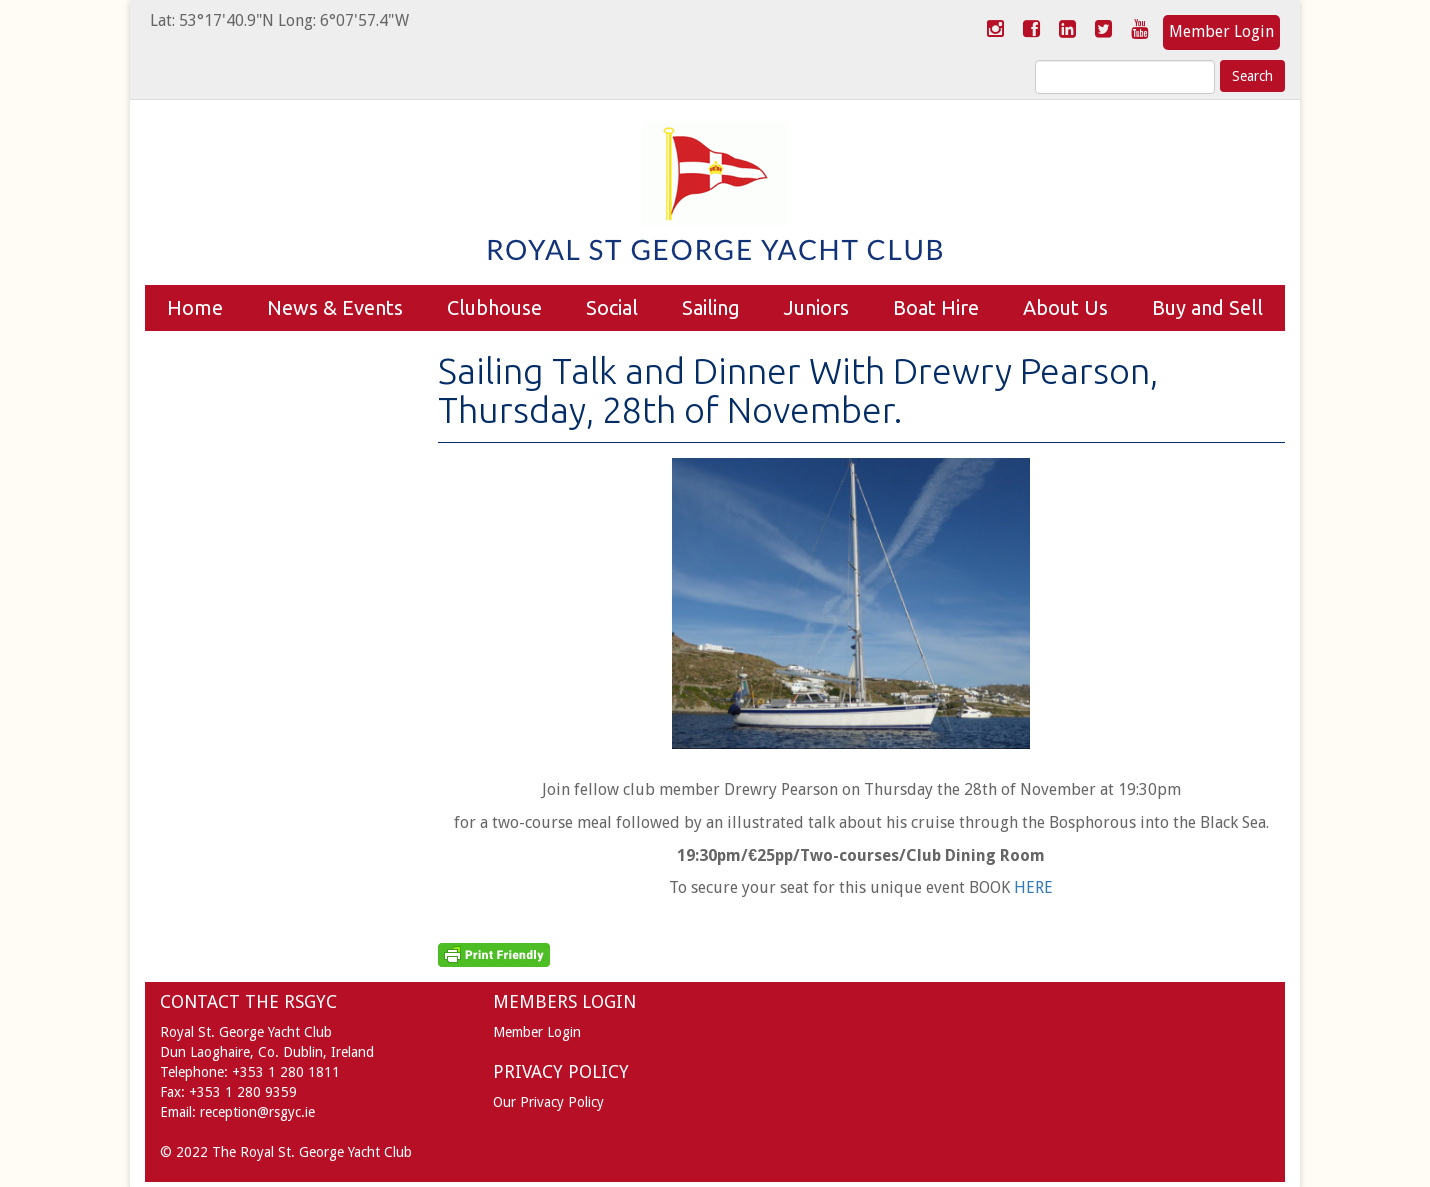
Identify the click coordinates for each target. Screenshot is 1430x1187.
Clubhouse (494, 307)
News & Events (335, 307)
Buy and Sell (1207, 307)
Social (612, 307)
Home (195, 307)
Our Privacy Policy (548, 1102)
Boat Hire (936, 307)
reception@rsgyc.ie (257, 1112)
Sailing (711, 307)
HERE (1033, 887)
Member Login (1221, 31)
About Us (1065, 307)
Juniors (816, 307)
